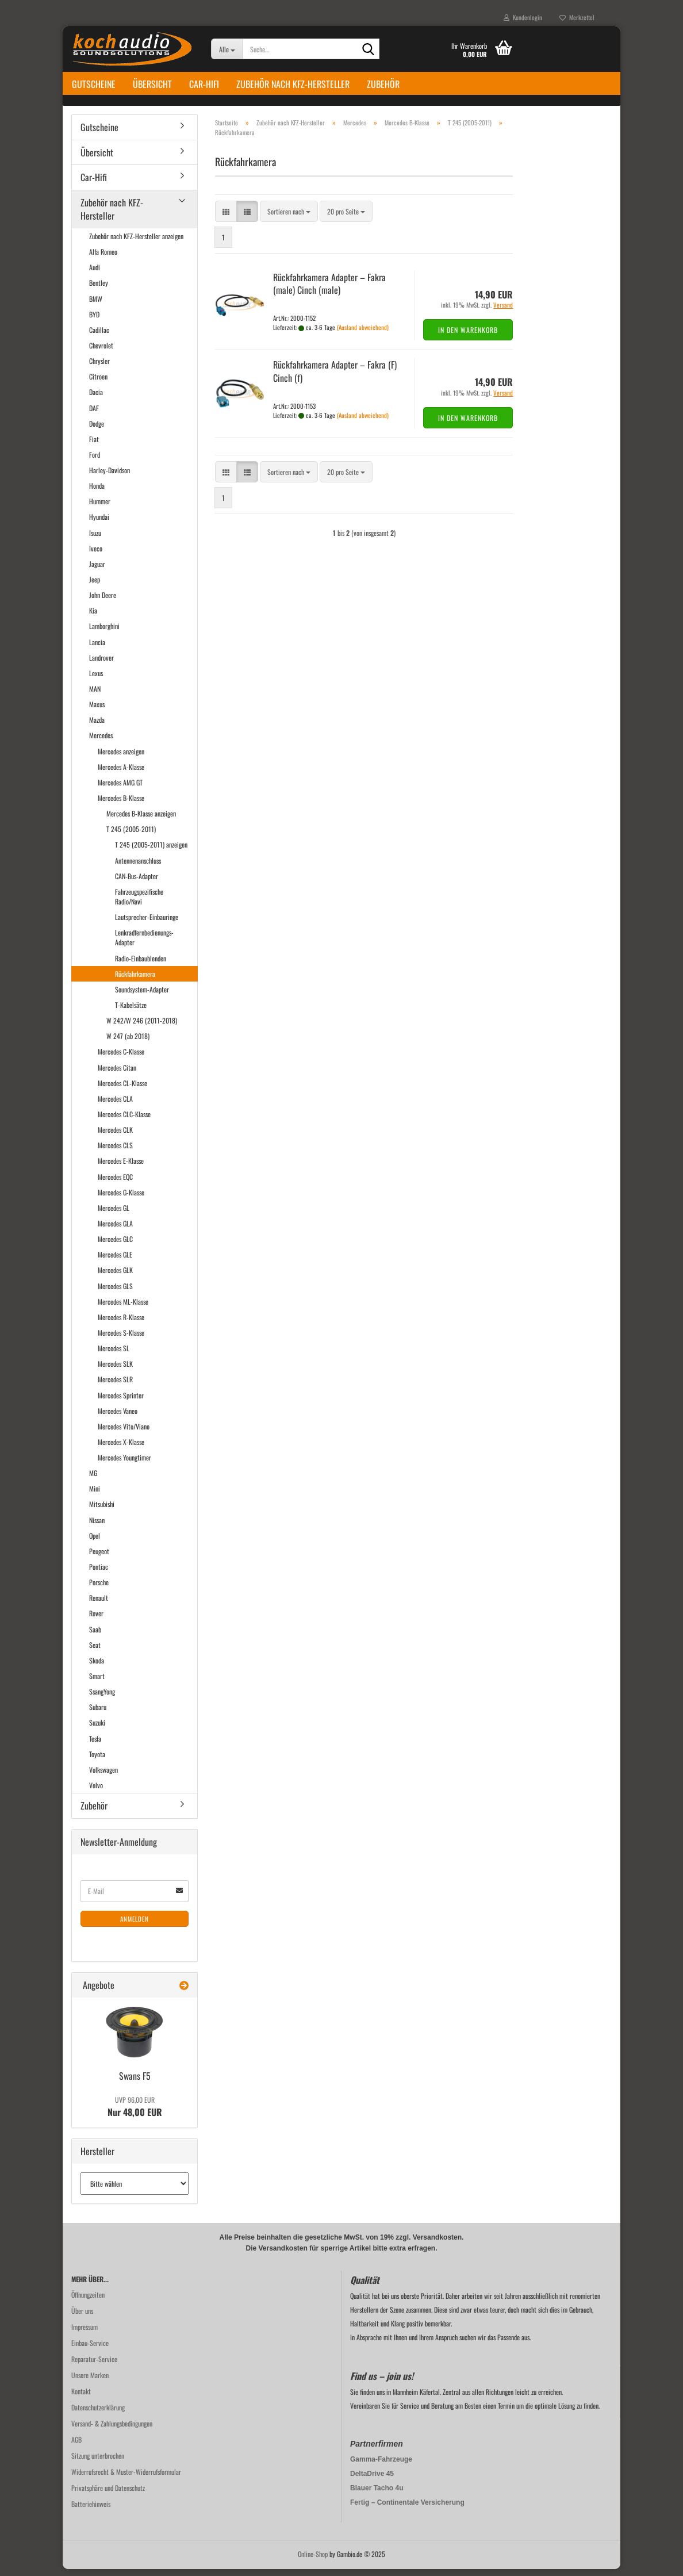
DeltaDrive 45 (372, 2481)
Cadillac (99, 336)
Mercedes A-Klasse (121, 773)
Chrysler (99, 367)
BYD (94, 320)
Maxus (97, 710)
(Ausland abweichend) (363, 333)
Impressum (84, 2334)
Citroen (98, 383)
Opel (94, 1542)
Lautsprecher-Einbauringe (146, 923)
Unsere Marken (90, 2382)
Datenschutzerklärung (98, 2414)
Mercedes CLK (115, 1136)
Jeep (94, 586)
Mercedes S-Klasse (121, 1339)
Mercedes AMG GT (120, 788)
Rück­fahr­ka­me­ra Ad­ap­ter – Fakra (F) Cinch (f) (335, 377)
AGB (76, 2446)
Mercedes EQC (115, 1183)
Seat (95, 1651)
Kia (93, 617)
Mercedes (101, 742)
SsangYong (102, 1698)
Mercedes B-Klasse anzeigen (141, 820)
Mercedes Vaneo (117, 1417)
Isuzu (95, 539)
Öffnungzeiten (88, 2301)
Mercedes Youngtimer (124, 1464)
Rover (96, 1620)
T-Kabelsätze (131, 1011)
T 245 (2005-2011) (131, 836)
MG (93, 1479)
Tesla (95, 1745)
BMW (95, 305)
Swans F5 (135, 2083)
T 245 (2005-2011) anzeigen (151, 851)
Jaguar (97, 570)
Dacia (96, 399)
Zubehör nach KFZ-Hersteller (293, 84)
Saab (95, 1635)
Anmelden (134, 1925)
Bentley (98, 289)
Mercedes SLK (115, 1370)
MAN (95, 695)
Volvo (96, 1791)
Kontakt (81, 2398)
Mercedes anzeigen (121, 757)
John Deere (102, 601)
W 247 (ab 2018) (127, 1043)
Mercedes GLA (115, 1230)
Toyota (97, 1760)
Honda (97, 492)
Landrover (101, 664)
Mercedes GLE (115, 1261)
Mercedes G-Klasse (121, 1198)
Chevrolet (101, 351)
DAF (94, 414)
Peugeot (99, 1557)
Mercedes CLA (115, 1105)
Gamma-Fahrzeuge (381, 2466)
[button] (226, 217)
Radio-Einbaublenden (140, 964)
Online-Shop (313, 2561)
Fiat (94, 445)
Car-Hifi (204, 84)
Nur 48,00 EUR (135, 2114)
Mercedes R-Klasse (121, 1323)
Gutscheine (94, 84)
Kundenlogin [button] (523, 17)
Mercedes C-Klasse (121, 1058)
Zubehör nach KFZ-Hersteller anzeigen (136, 242)
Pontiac (98, 1573)
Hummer (99, 508)
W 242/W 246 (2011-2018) (141, 1027)
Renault (98, 1604)
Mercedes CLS (115, 1152)
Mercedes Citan (117, 1074)
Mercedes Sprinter (121, 1401)
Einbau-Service (90, 2350)
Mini (94, 1495)
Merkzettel (576, 17)
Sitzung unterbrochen (97, 2462)
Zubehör (383, 84)
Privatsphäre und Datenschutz (108, 2495)
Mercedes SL (113, 1354)
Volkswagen (103, 1776)
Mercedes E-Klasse (121, 1167)
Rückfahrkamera (135, 980)
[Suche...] (227, 49)
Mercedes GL (113, 1214)
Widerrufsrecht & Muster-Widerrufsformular (126, 2478)
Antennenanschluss (138, 867)
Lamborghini (104, 633)
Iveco (95, 554)
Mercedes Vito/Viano (123, 1433)
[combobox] (289, 217)
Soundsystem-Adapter (142, 995)
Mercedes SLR (115, 1386)
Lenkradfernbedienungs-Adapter (144, 944)
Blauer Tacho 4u (376, 2495)
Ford (94, 461)
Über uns (82, 2317)
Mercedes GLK (115, 1277)
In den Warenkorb (468, 336)
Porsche (99, 1588)
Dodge (96, 430)
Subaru (97, 1714)
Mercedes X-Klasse (121, 1448)
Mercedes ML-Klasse (123, 1308)
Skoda (96, 1667)
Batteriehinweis (90, 2511)
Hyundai (99, 523)
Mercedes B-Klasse (121, 804)
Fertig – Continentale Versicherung (407, 2509)
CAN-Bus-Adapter (136, 882)
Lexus (96, 679)
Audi (94, 274)
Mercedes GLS (115, 1292)
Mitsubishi (101, 1511)
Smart (97, 1682)
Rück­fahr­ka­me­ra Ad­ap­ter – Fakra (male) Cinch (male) (329, 290)
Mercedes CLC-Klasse (124, 1120)
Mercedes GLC (115, 1245)
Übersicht (152, 84)
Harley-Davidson (109, 476)
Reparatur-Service (94, 2366)
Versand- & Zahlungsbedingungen (111, 2430)
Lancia (97, 648)
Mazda (97, 726)
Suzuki (97, 1729)
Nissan (97, 1526)
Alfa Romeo (103, 258)
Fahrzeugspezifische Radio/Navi (139, 903)
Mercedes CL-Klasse (122, 1089)
